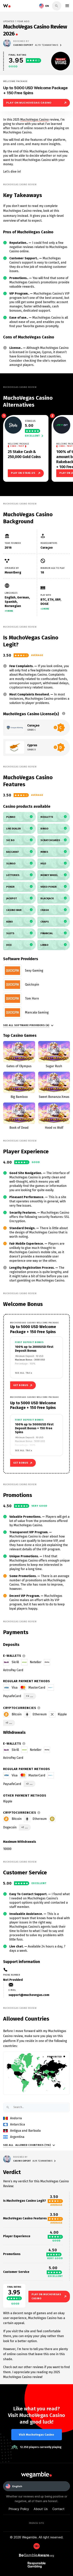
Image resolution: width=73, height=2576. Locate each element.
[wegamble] (7, 6)
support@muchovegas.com (29, 1995)
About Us (41, 2509)
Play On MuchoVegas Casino (36, 102)
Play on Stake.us (26, 473)
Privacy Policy (19, 2509)
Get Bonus (23, 1385)
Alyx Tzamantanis (48, 45)
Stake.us (30, 420)
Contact (58, 2509)
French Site (36, 2523)
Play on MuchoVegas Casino (49, 2296)
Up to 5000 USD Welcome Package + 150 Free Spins (35, 90)
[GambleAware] (36, 2548)
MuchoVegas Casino (34, 119)
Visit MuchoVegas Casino (36, 2434)
